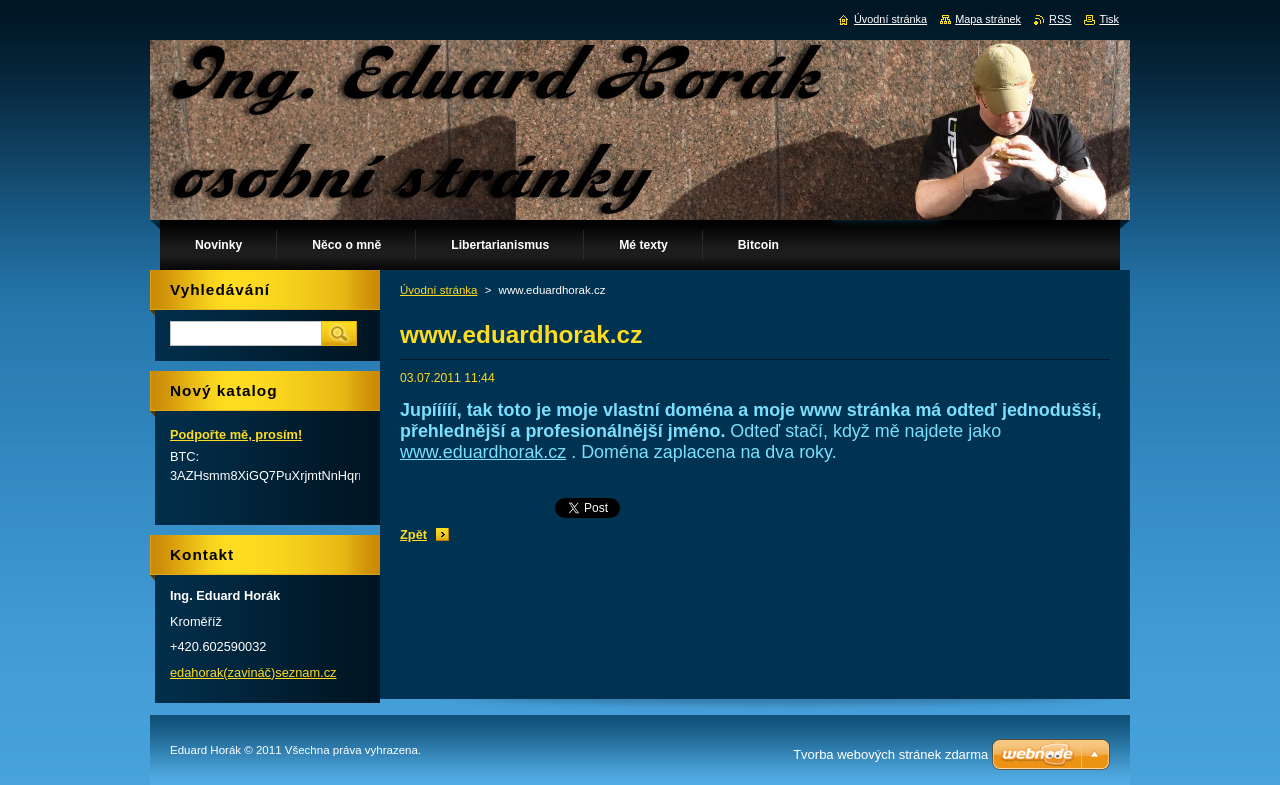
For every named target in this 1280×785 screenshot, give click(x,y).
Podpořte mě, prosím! (236, 434)
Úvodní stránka (438, 290)
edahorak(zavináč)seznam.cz (253, 672)
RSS (1060, 19)
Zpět (413, 534)
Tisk (1109, 19)
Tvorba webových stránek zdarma (890, 754)
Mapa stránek (988, 19)
